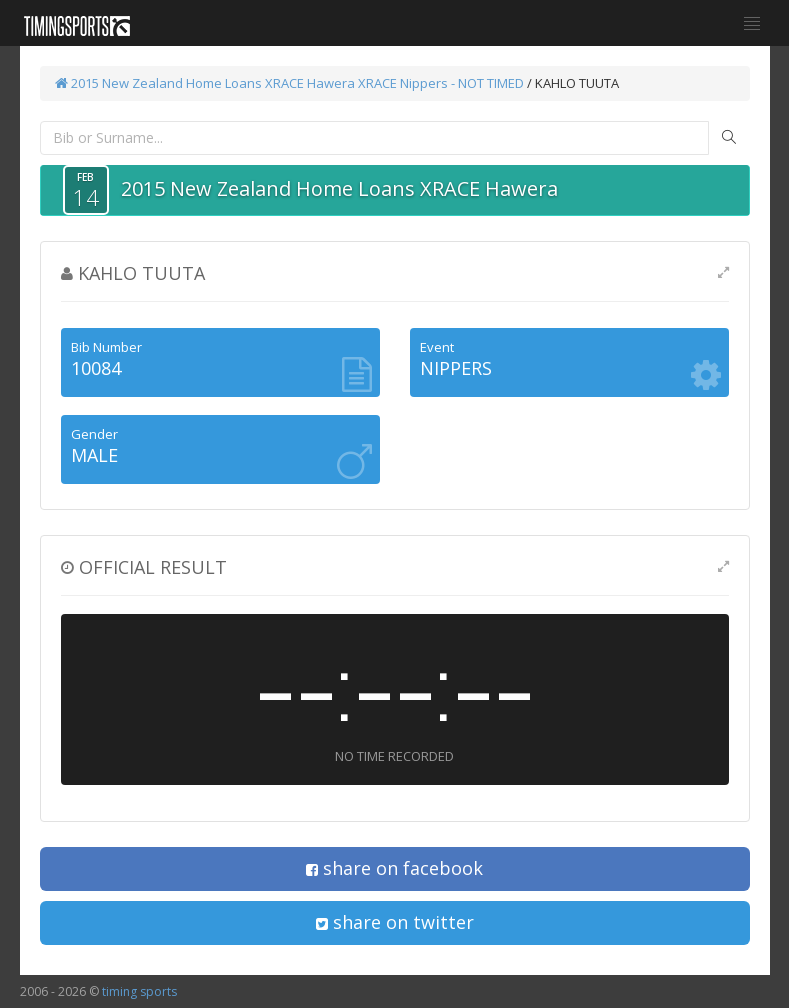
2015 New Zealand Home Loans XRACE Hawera (205, 83)
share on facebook (394, 868)
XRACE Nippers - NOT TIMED (441, 83)
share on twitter (395, 922)
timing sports (139, 991)
